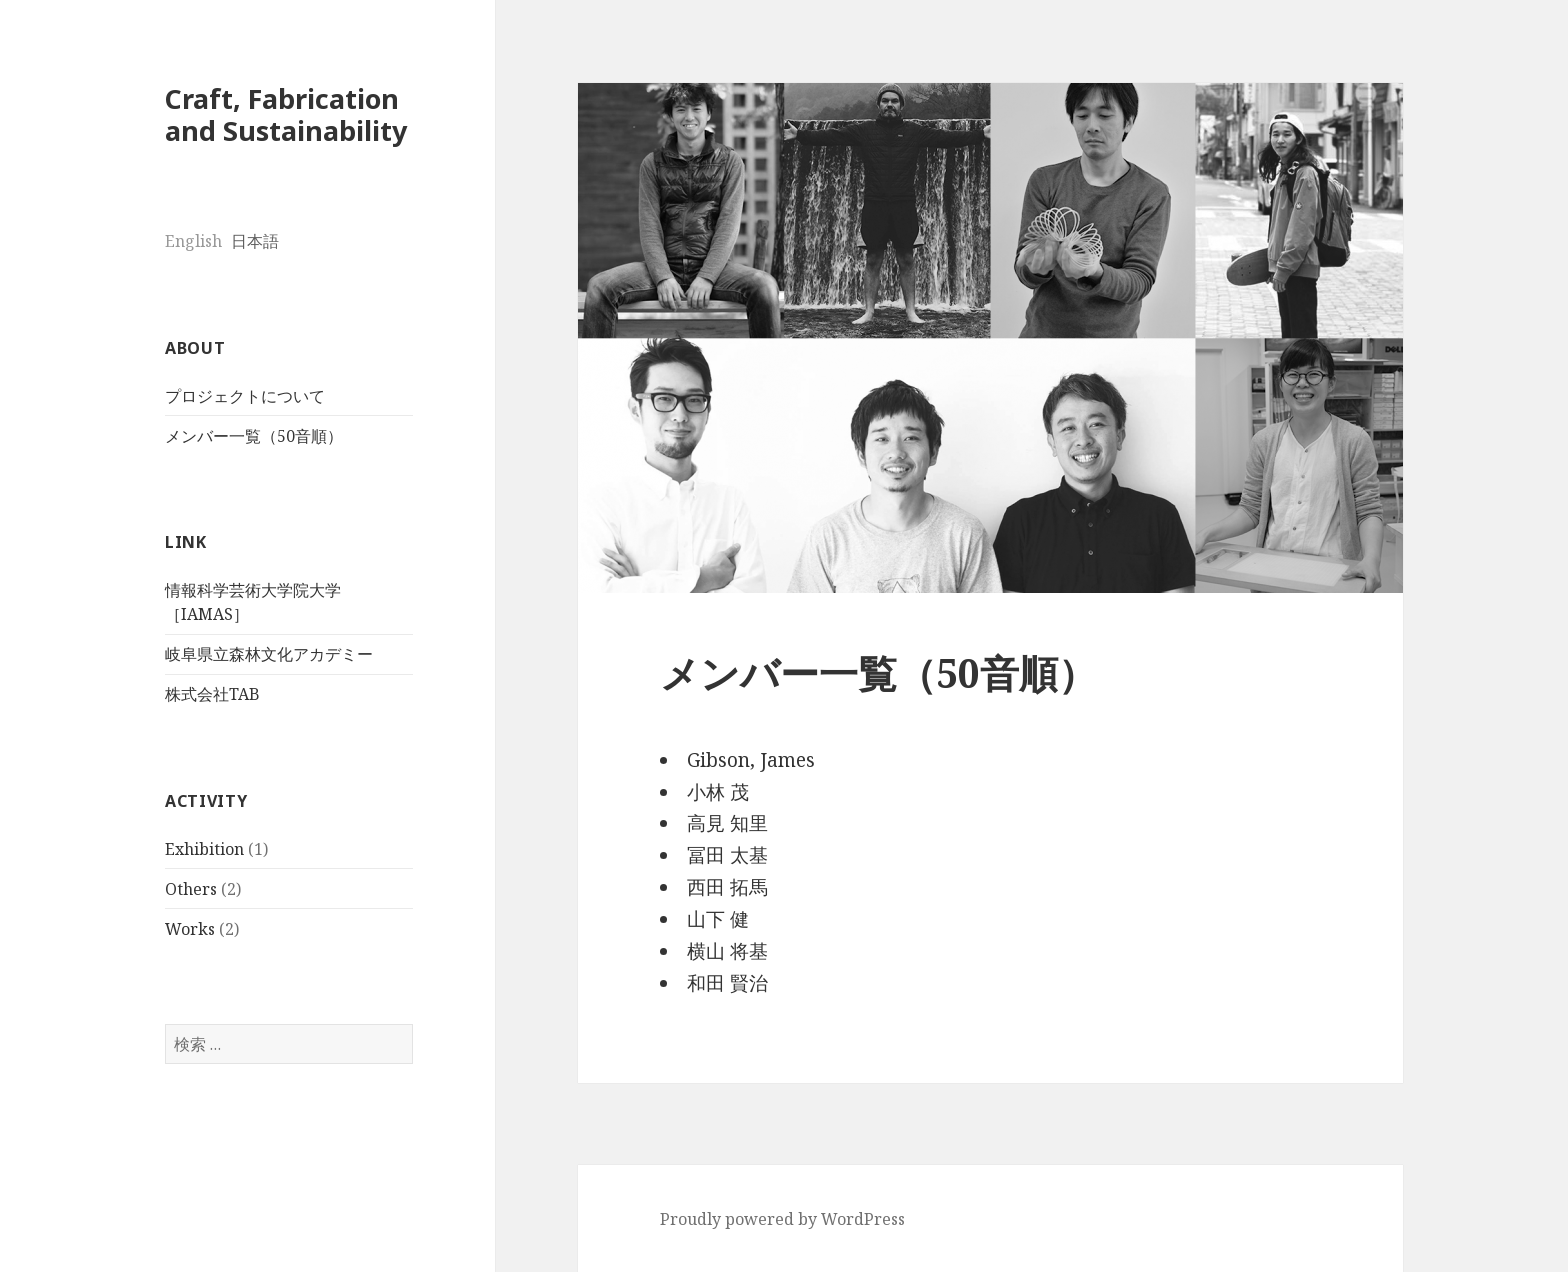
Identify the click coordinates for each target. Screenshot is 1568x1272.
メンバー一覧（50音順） (254, 436)
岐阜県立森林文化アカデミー (269, 654)
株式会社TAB (212, 694)
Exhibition (204, 849)
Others (191, 889)
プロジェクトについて (245, 396)
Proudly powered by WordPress (782, 1219)
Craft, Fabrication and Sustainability (286, 114)
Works (190, 929)
